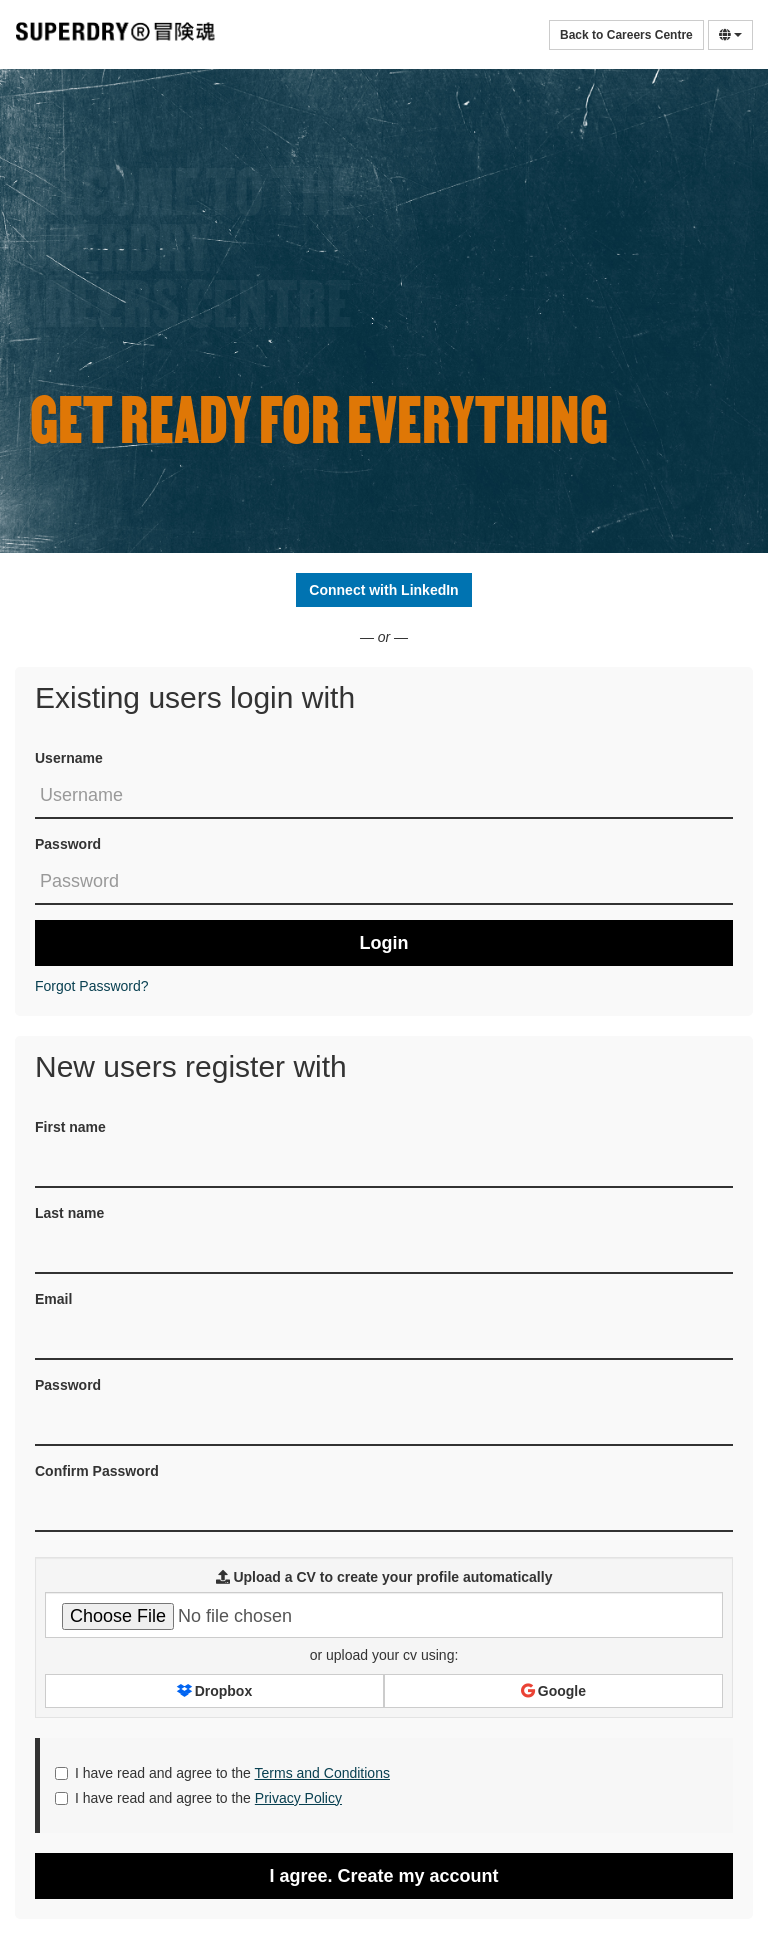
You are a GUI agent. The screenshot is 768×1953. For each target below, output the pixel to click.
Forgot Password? (92, 986)
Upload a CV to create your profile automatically (384, 1577)
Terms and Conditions (322, 1773)
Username (69, 758)
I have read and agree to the (222, 1773)
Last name (69, 1213)
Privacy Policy (298, 1798)
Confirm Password (97, 1471)
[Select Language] (730, 35)
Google (553, 1691)
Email (53, 1299)
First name (70, 1127)
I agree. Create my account (383, 1876)
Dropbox (214, 1691)
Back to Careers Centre (626, 35)
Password (68, 844)
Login (384, 943)
